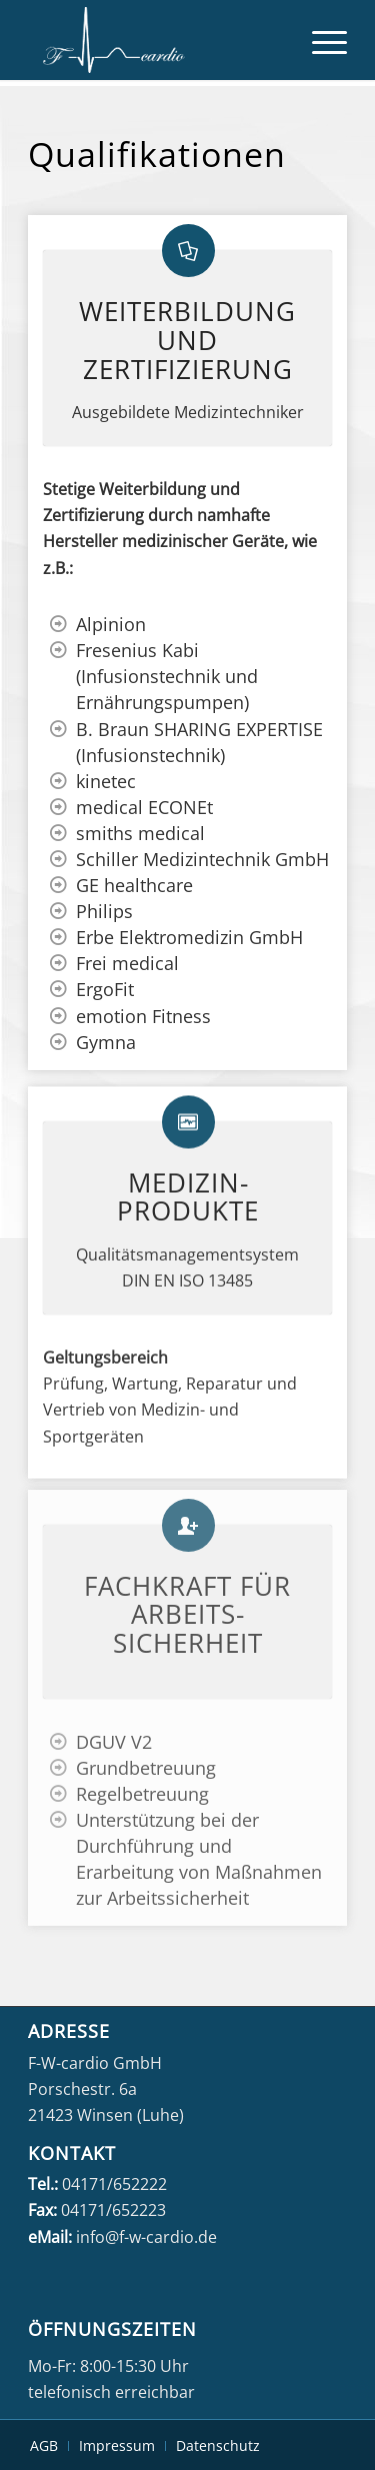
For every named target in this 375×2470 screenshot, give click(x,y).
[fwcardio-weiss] (155, 40)
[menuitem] (319, 40)
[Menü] (319, 40)
